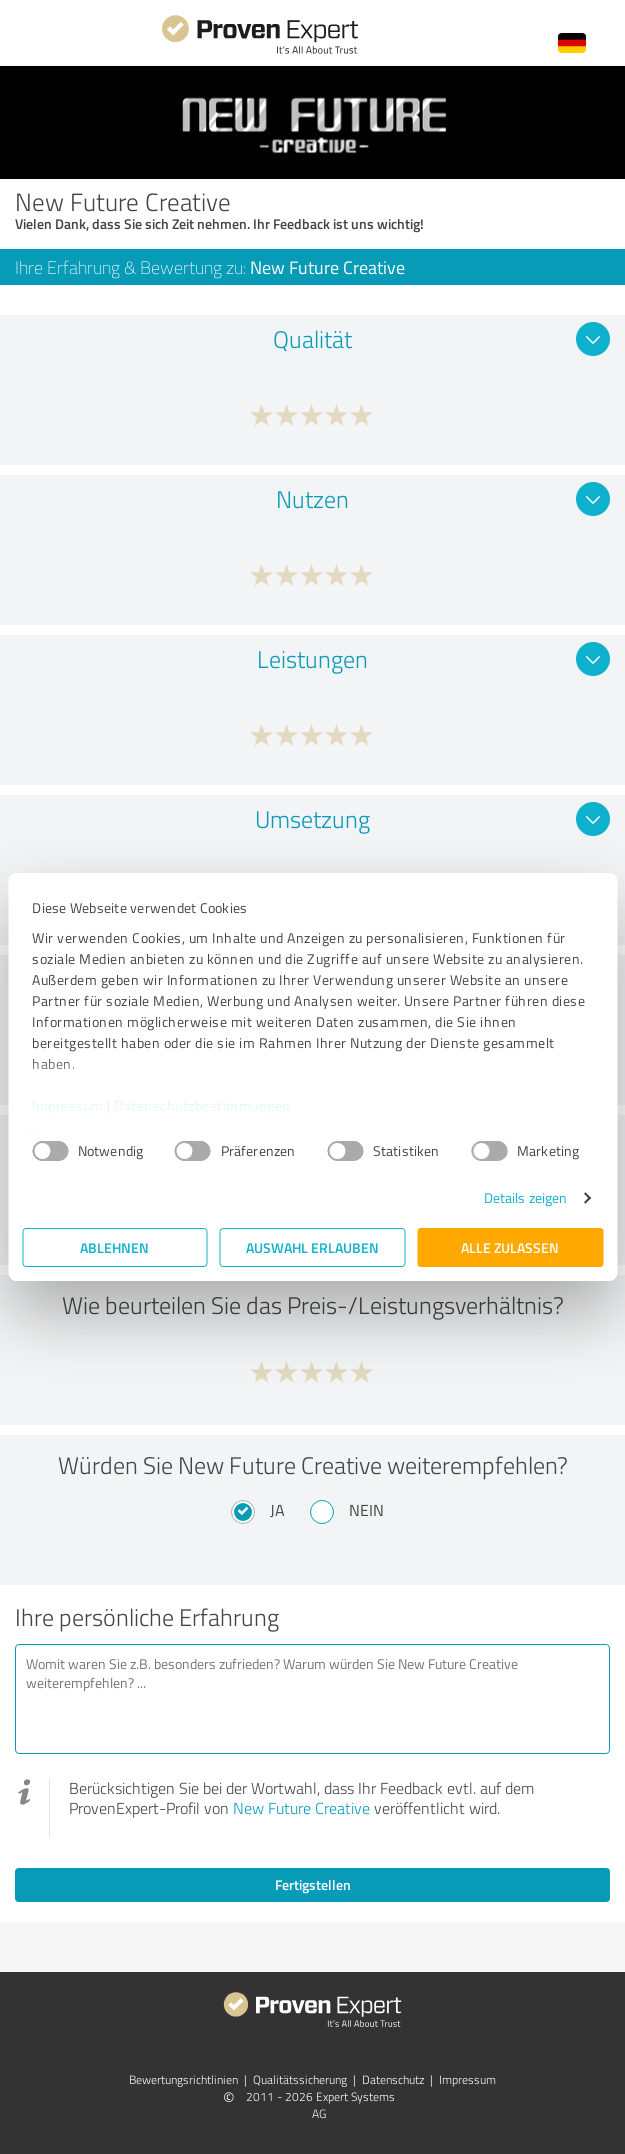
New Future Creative (301, 1808)
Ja (277, 1510)
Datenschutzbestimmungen (202, 1105)
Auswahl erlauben (312, 1247)
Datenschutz (393, 2079)
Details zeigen (525, 1197)
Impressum (68, 1105)
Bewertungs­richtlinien (183, 2079)
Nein (366, 1510)
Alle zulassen (510, 1247)
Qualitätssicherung (300, 2079)
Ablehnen (114, 1247)
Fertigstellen (313, 1884)
